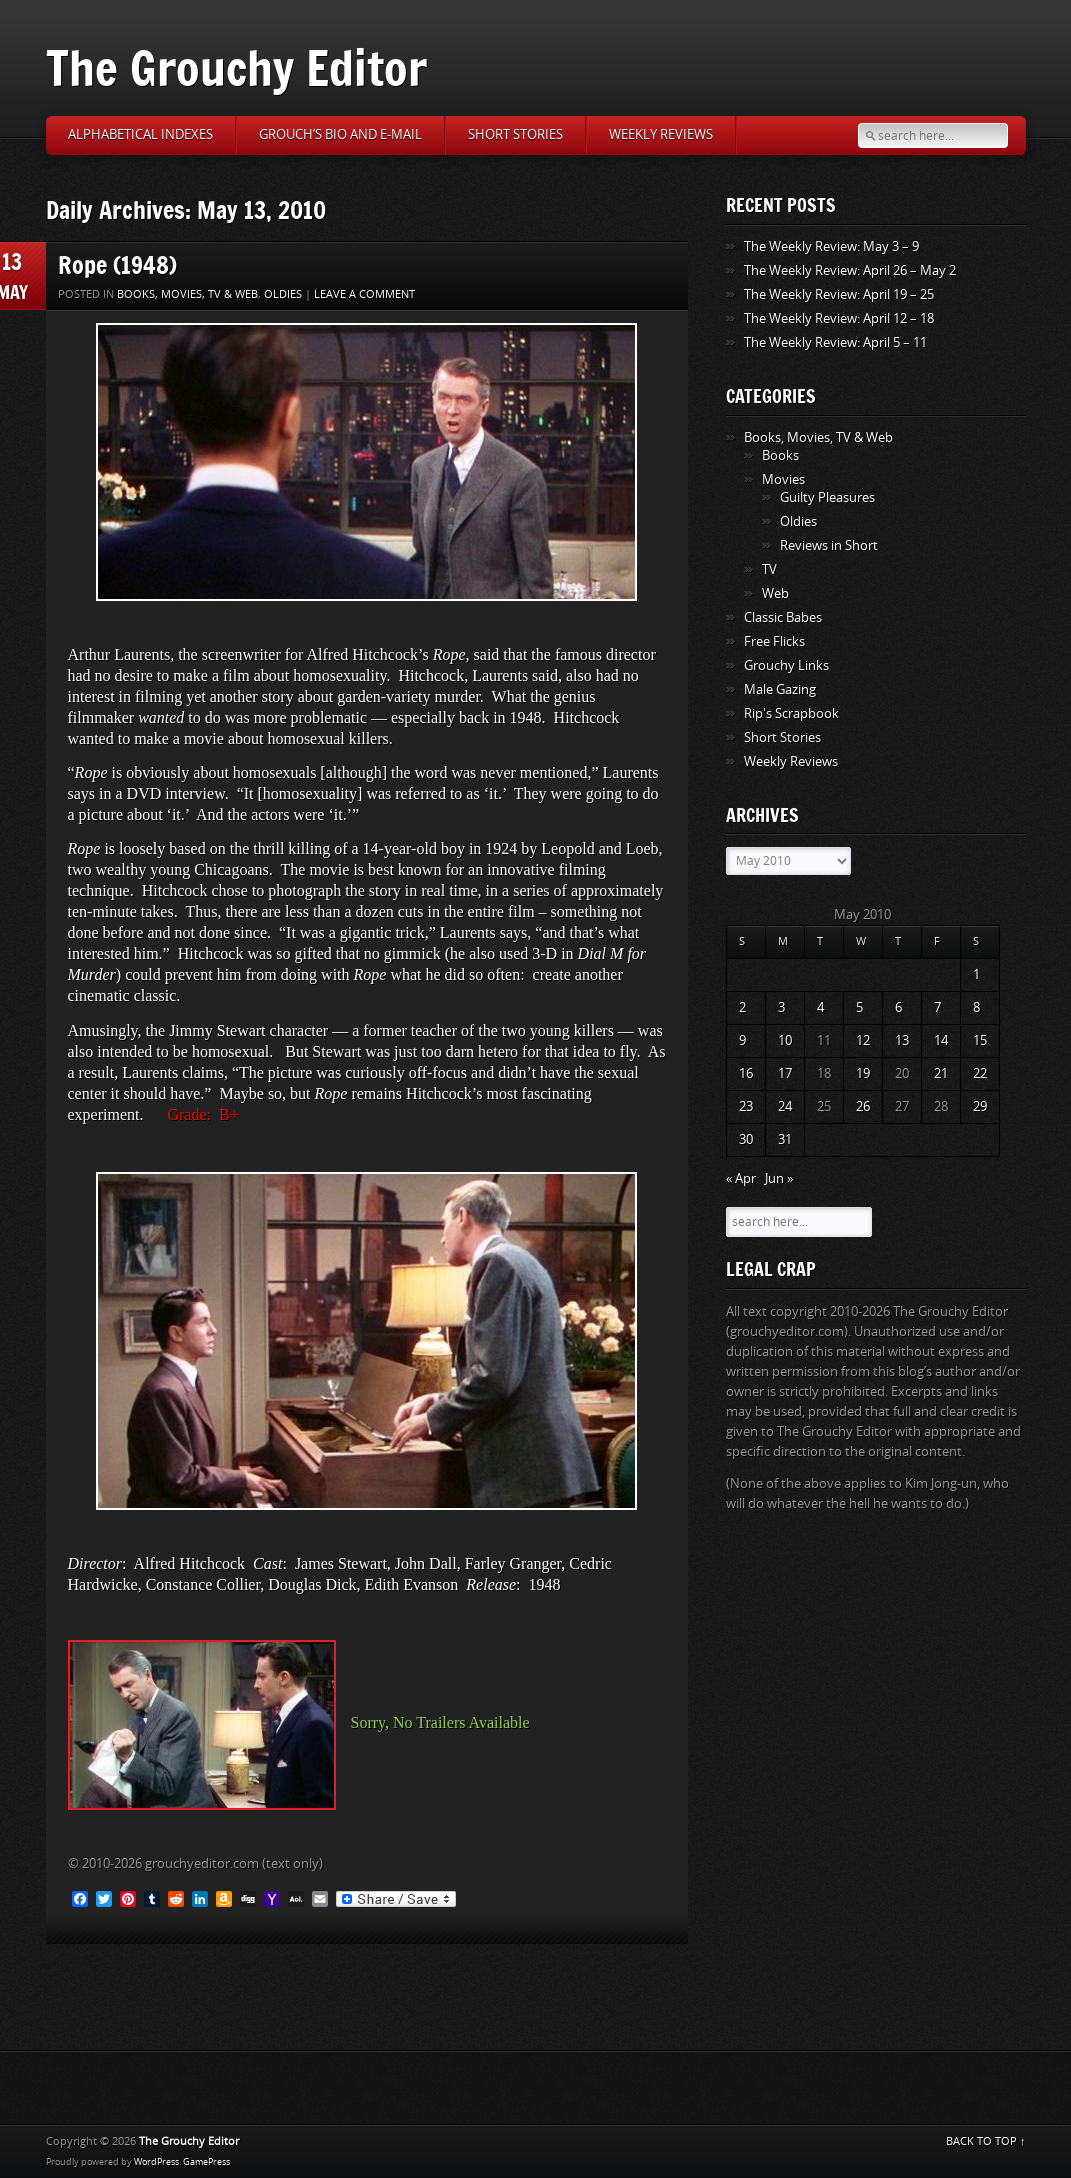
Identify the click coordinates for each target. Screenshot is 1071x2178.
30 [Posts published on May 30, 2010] (746, 1139)
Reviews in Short (829, 545)
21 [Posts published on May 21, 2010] (941, 1073)
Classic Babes (783, 617)
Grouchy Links (786, 665)
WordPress (156, 2162)
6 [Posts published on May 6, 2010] (898, 1007)
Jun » (779, 1178)
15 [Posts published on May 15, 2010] (980, 1040)
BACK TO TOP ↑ (986, 2141)
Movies (783, 479)
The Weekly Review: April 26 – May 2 (850, 270)
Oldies (283, 294)
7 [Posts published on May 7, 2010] (937, 1007)
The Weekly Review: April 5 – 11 (835, 342)
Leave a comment (364, 294)
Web (775, 593)
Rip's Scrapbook (791, 713)
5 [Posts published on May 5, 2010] (859, 1007)
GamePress (206, 2162)
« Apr (741, 1178)
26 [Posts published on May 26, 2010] (863, 1106)
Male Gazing (780, 689)
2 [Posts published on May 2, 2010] (742, 1007)
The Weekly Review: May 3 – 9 (831, 246)
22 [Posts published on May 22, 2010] (980, 1073)
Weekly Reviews (661, 134)
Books (780, 455)
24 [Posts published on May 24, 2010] (785, 1106)
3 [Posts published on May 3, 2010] (781, 1007)
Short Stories (515, 134)
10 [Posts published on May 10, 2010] (785, 1040)
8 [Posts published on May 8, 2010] (976, 1007)
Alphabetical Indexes (140, 134)
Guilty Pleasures (827, 497)
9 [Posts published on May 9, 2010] (742, 1040)
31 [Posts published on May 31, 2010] (785, 1139)
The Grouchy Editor (236, 67)
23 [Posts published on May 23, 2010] (746, 1106)
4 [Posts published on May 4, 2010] (820, 1007)
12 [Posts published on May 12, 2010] (863, 1040)
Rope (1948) (117, 264)
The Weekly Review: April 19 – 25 (839, 294)
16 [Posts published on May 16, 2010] (746, 1073)
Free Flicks (774, 641)
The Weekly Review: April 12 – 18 (839, 318)
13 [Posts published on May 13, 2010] (902, 1040)
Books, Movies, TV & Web (187, 294)
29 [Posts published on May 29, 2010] (980, 1106)
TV (769, 569)
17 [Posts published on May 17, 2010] (785, 1073)
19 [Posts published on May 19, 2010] (863, 1073)
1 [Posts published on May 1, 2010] (976, 974)
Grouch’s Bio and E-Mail (340, 134)
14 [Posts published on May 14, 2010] (941, 1040)
